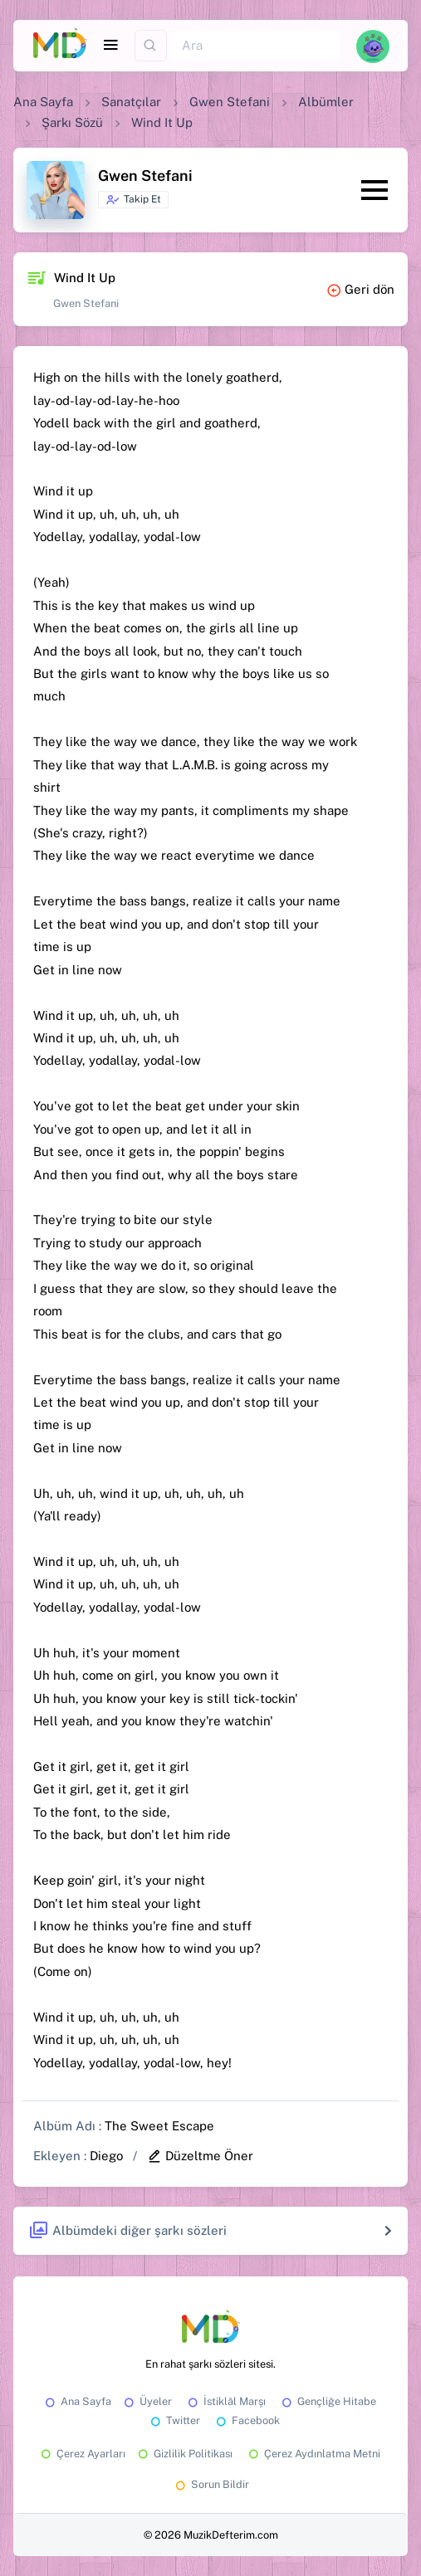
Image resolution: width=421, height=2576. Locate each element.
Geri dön (360, 289)
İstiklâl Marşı (225, 2401)
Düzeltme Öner (200, 2156)
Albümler (326, 102)
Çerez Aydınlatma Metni (313, 2453)
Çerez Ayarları (81, 2453)
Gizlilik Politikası (184, 2453)
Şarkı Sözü (72, 122)
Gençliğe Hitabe (327, 2401)
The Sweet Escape (159, 2126)
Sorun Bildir (211, 2484)
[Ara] (255, 46)
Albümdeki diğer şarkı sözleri (127, 2231)
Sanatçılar (131, 102)
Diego (106, 2156)
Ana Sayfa (43, 102)
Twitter (174, 2420)
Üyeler (146, 2401)
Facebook (246, 2420)
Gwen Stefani (229, 102)
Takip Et (133, 200)
